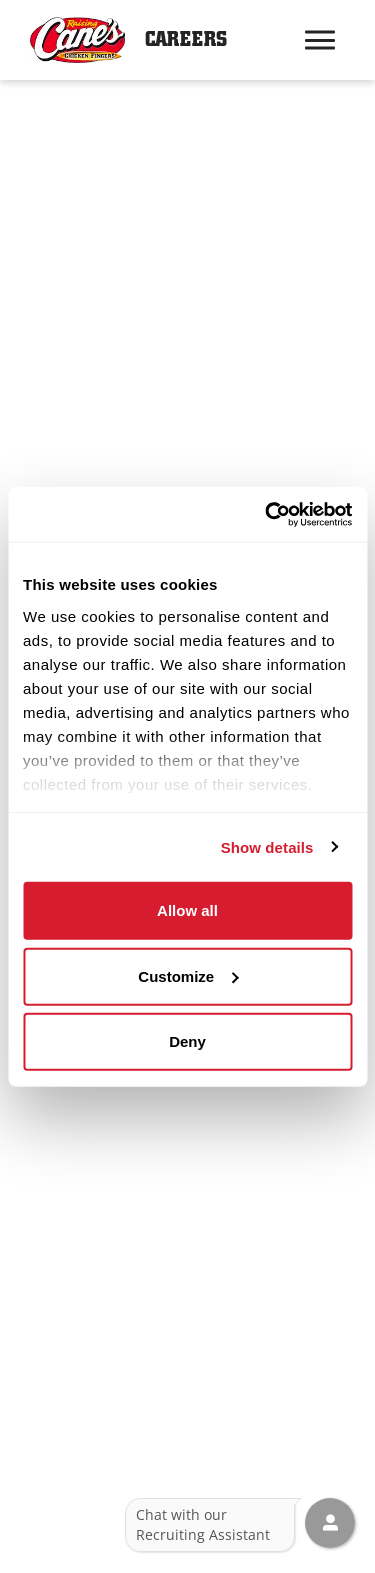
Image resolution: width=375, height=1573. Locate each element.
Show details (267, 846)
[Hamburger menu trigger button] (320, 40)
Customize (188, 975)
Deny (187, 1041)
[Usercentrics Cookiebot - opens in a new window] (267, 514)
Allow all (187, 910)
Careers (186, 39)
